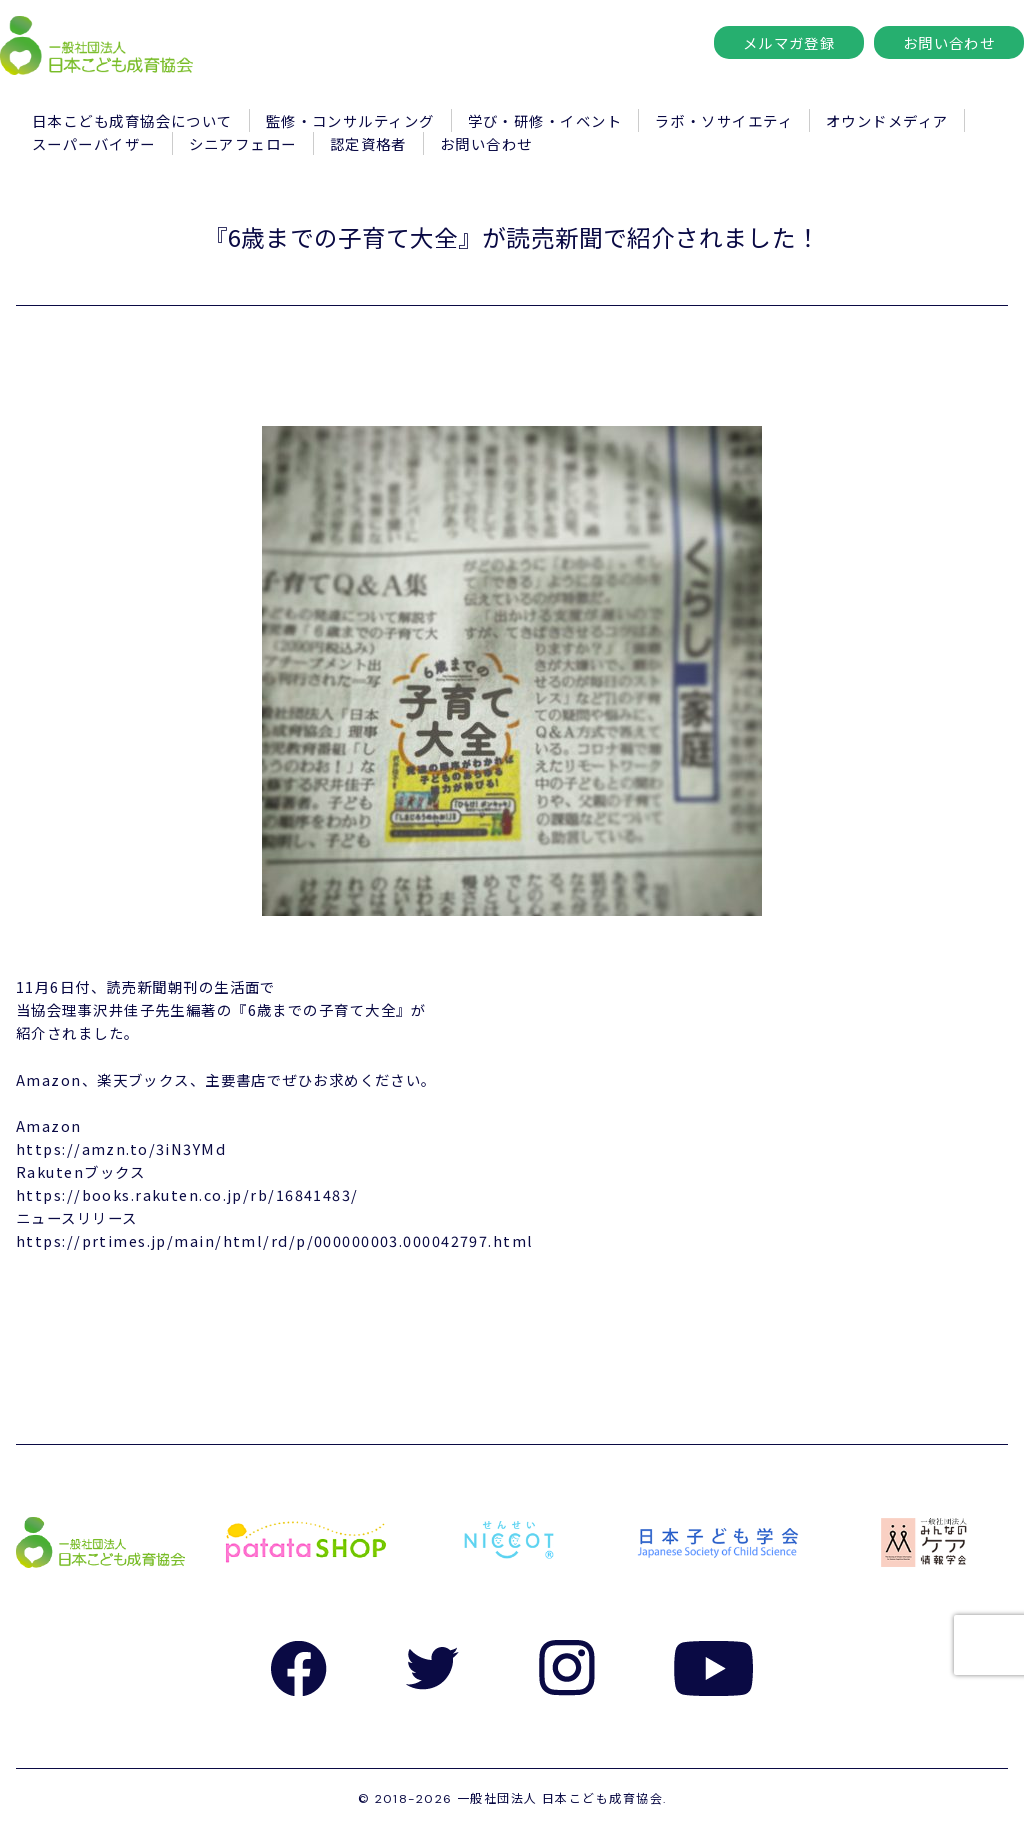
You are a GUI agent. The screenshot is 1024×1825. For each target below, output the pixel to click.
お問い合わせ (949, 42)
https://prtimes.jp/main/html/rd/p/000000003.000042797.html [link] (275, 1240)
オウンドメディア (887, 120)
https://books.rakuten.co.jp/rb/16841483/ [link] (187, 1194)
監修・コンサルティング (350, 120)
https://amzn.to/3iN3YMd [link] (121, 1148)
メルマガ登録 (789, 42)
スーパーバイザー (94, 143)
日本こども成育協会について (132, 120)
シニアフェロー (243, 143)
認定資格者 (368, 143)
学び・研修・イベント (545, 120)
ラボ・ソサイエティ (724, 120)
